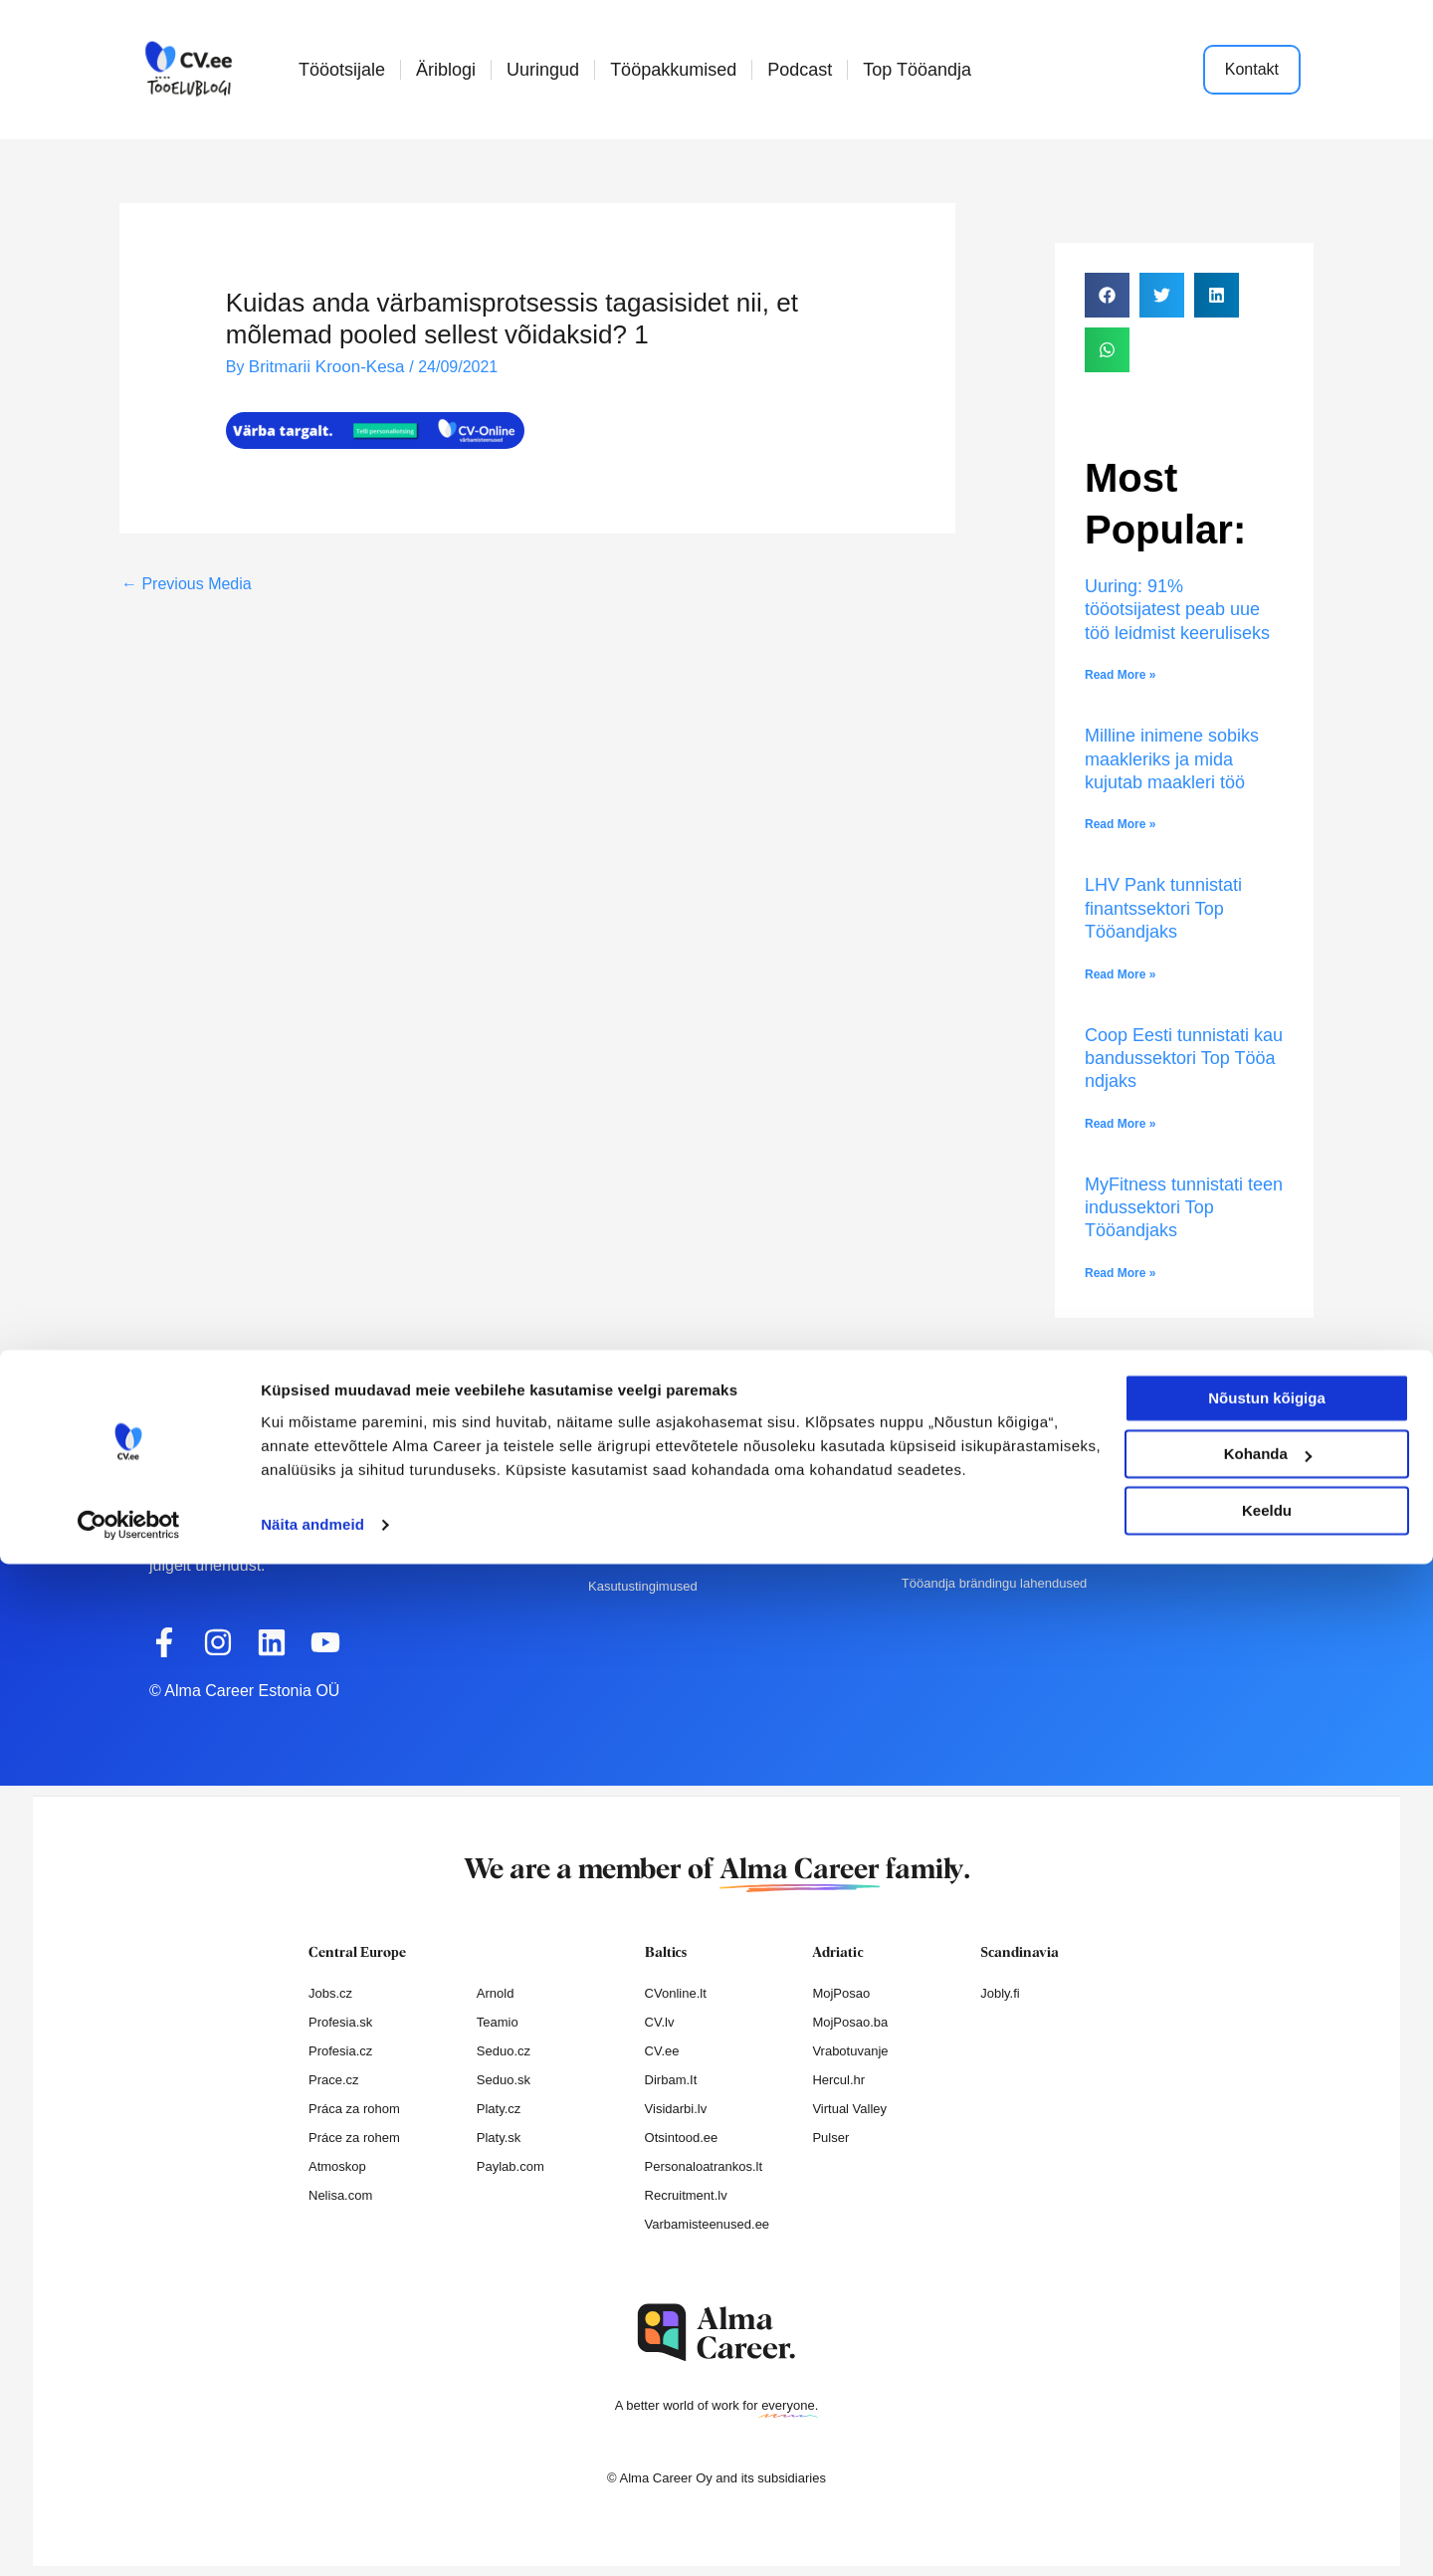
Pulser (830, 2137)
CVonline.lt (676, 1993)
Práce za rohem (354, 2137)
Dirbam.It (671, 2079)
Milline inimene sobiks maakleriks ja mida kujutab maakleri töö (1172, 759)
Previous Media (186, 582)
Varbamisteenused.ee (707, 2224)
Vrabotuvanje (850, 2050)
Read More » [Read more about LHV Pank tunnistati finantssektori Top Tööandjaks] (1120, 974)
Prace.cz (333, 2079)
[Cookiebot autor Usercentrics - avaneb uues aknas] (129, 2537)
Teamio (497, 2022)
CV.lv (660, 2022)
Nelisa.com (340, 2195)
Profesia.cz (340, 2050)
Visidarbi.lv (676, 2108)
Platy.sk (499, 2137)
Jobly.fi (1000, 1993)
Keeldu (1267, 2522)
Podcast (799, 70)
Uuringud (543, 70)
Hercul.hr (838, 2079)
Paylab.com (510, 2166)
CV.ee (662, 2050)
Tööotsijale (342, 70)
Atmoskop (337, 2166)
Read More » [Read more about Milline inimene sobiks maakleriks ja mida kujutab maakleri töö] (1120, 824)
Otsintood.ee (681, 2137)
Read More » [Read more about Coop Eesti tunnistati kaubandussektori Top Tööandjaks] (1120, 1124)
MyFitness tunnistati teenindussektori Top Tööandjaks (1184, 1208)
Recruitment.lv (686, 2195)
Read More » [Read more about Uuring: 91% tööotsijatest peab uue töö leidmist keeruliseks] (1120, 675)
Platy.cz (499, 2108)
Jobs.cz (330, 1993)
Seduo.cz (503, 2050)
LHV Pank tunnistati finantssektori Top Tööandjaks (1163, 908)
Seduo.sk (503, 2079)
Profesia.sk (340, 2022)
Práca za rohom (354, 2108)
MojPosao (841, 1993)
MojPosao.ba (850, 2022)
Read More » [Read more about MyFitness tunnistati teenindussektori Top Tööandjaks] (1120, 1273)
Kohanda (1268, 2466)
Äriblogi (446, 70)
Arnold (495, 1993)
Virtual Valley (849, 2108)
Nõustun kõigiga (1267, 2410)
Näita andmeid (312, 2536)
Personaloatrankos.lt (704, 2166)
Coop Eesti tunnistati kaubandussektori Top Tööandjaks (1184, 1058)
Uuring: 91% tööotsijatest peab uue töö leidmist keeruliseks (1180, 609)
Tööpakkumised (673, 70)
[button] (1107, 295)
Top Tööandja (917, 70)
